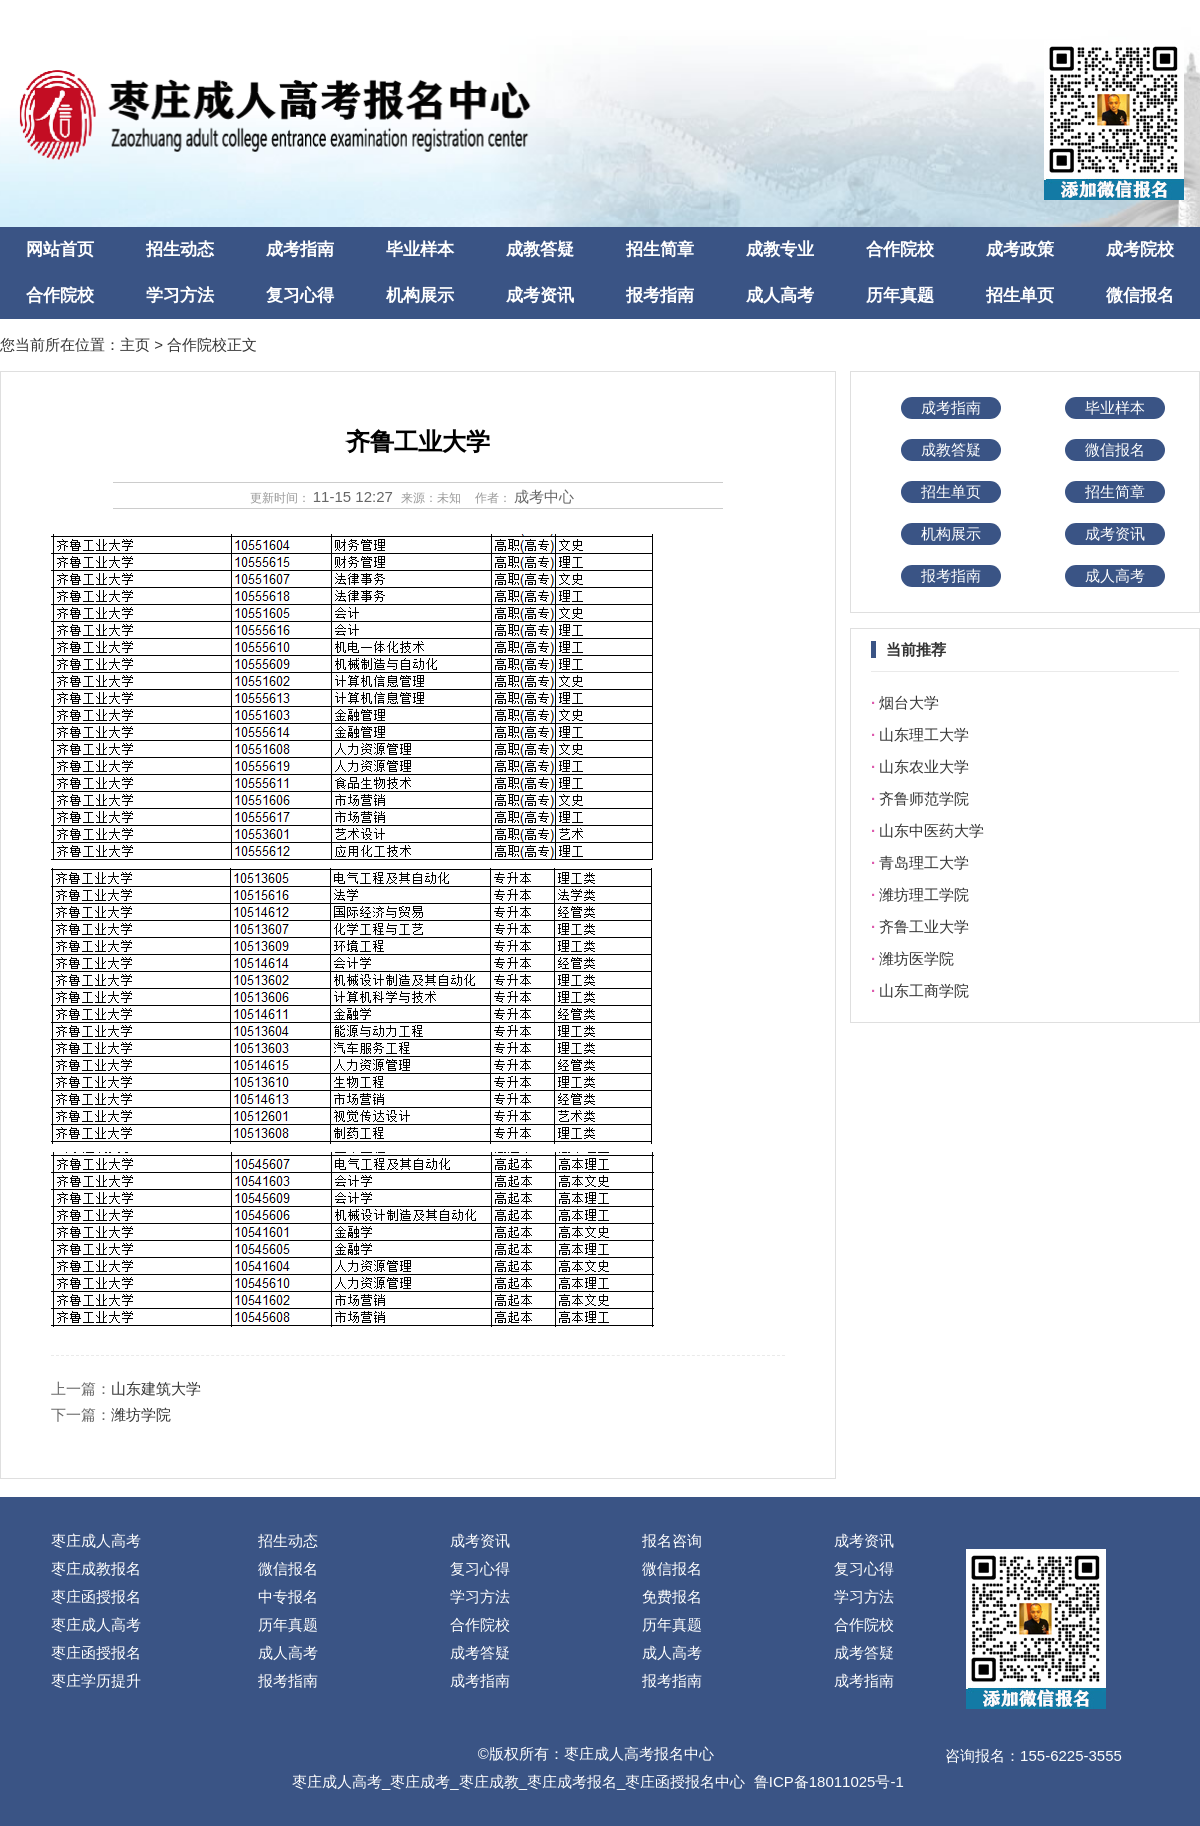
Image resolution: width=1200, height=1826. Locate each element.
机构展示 (420, 295)
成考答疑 (480, 1652)
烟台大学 (909, 702)
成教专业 (780, 249)
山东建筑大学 (156, 1388)
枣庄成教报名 (96, 1568)
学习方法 (180, 295)
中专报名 (288, 1596)
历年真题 (900, 295)
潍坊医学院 (916, 958)
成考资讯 (540, 295)
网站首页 (60, 249)
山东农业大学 (924, 766)
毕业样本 (420, 249)
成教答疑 (540, 249)
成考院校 (1140, 249)
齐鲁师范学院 (924, 798)
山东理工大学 (924, 734)
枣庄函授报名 (96, 1596)
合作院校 (900, 249)
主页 (135, 344)
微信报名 (1140, 295)
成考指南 (300, 249)
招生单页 (1020, 295)
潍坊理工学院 (924, 894)
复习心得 (300, 295)
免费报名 (672, 1596)
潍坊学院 (141, 1414)
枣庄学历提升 (96, 1680)
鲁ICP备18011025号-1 (829, 1781)
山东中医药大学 (931, 830)
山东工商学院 (924, 990)
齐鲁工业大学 (924, 926)
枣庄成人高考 (96, 1540)
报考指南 (660, 295)
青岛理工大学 (924, 862)
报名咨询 (672, 1540)
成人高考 (780, 295)
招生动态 (180, 249)
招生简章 (660, 249)
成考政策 (1020, 249)
